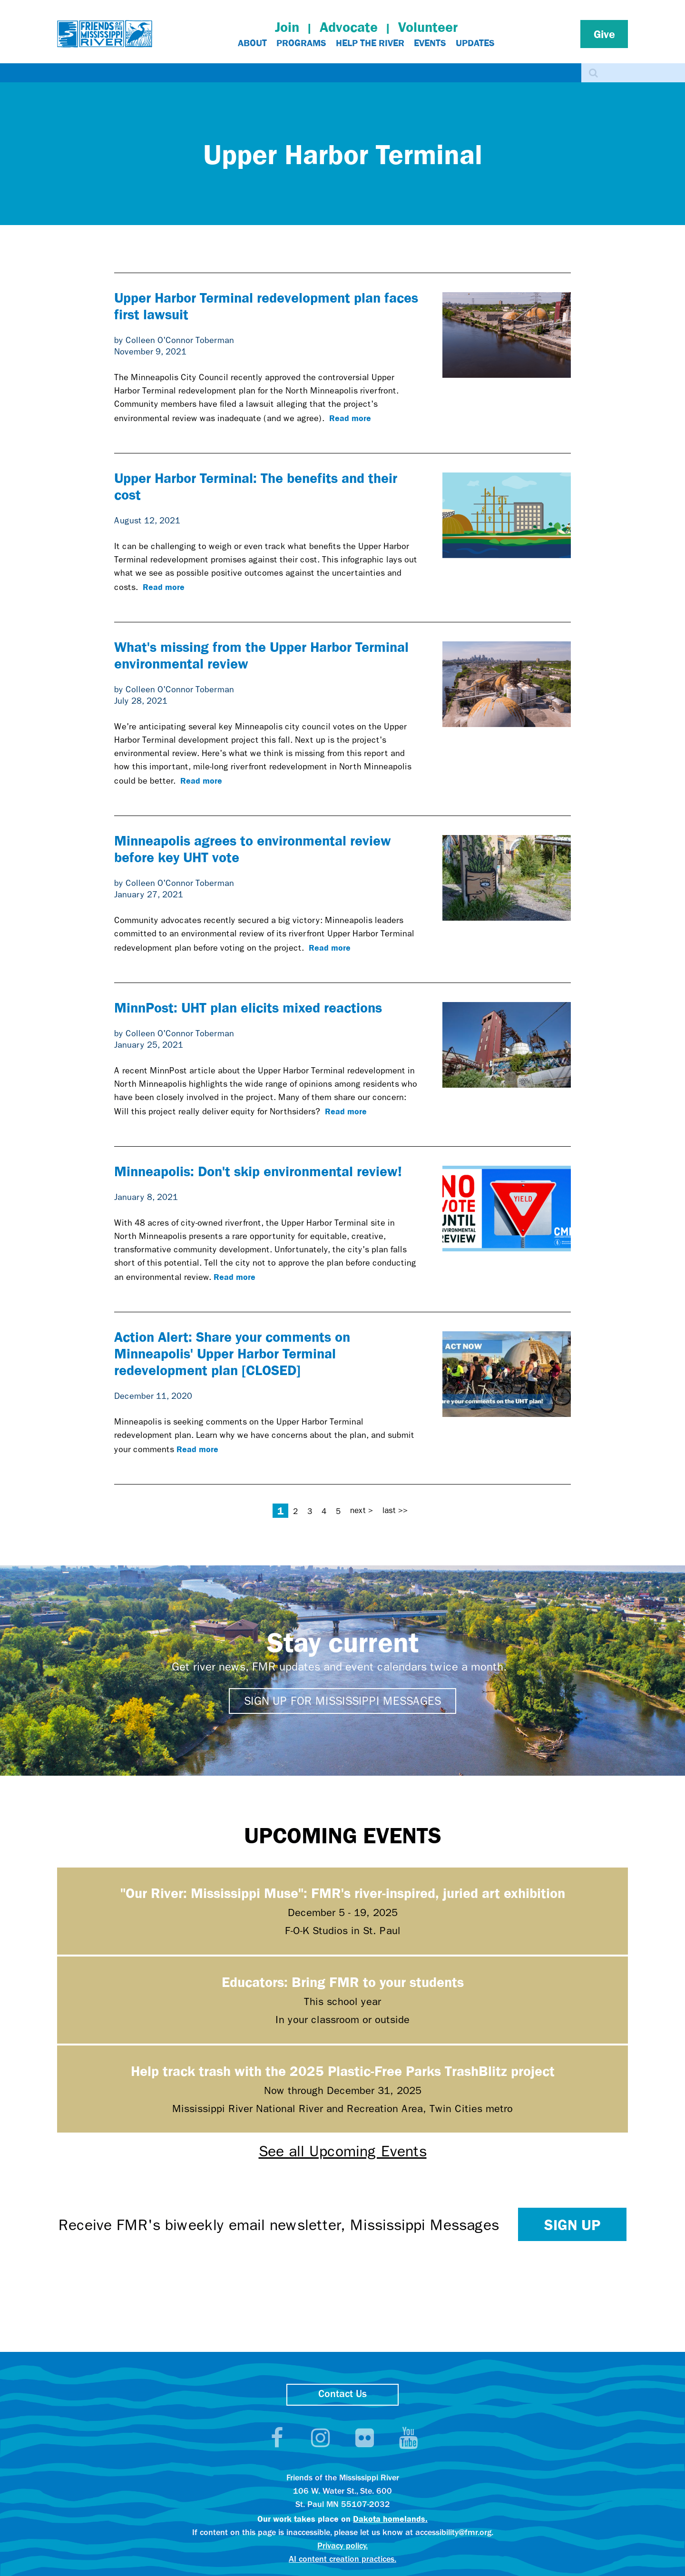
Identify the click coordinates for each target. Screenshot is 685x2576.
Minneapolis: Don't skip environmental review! (258, 1170)
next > (361, 1510)
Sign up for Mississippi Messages (342, 1701)
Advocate (349, 27)
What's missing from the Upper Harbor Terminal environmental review (261, 654)
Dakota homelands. (390, 2518)
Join (287, 27)
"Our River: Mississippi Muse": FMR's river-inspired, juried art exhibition (342, 1892)
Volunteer (428, 27)
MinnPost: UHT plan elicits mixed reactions (248, 1007)
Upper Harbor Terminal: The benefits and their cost (255, 485)
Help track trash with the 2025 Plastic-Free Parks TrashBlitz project (343, 2070)
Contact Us (342, 2394)
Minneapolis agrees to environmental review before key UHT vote (252, 848)
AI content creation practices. (342, 2559)
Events (430, 43)
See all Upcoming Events (343, 2151)
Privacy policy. (342, 2546)
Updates (475, 43)
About (252, 43)
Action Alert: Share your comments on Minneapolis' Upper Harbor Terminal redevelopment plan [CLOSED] (232, 1353)
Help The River (370, 43)
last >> (395, 1510)
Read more (350, 418)
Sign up (572, 2224)
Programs (301, 43)
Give (604, 34)
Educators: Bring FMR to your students (343, 1981)
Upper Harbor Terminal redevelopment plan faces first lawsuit (266, 305)
